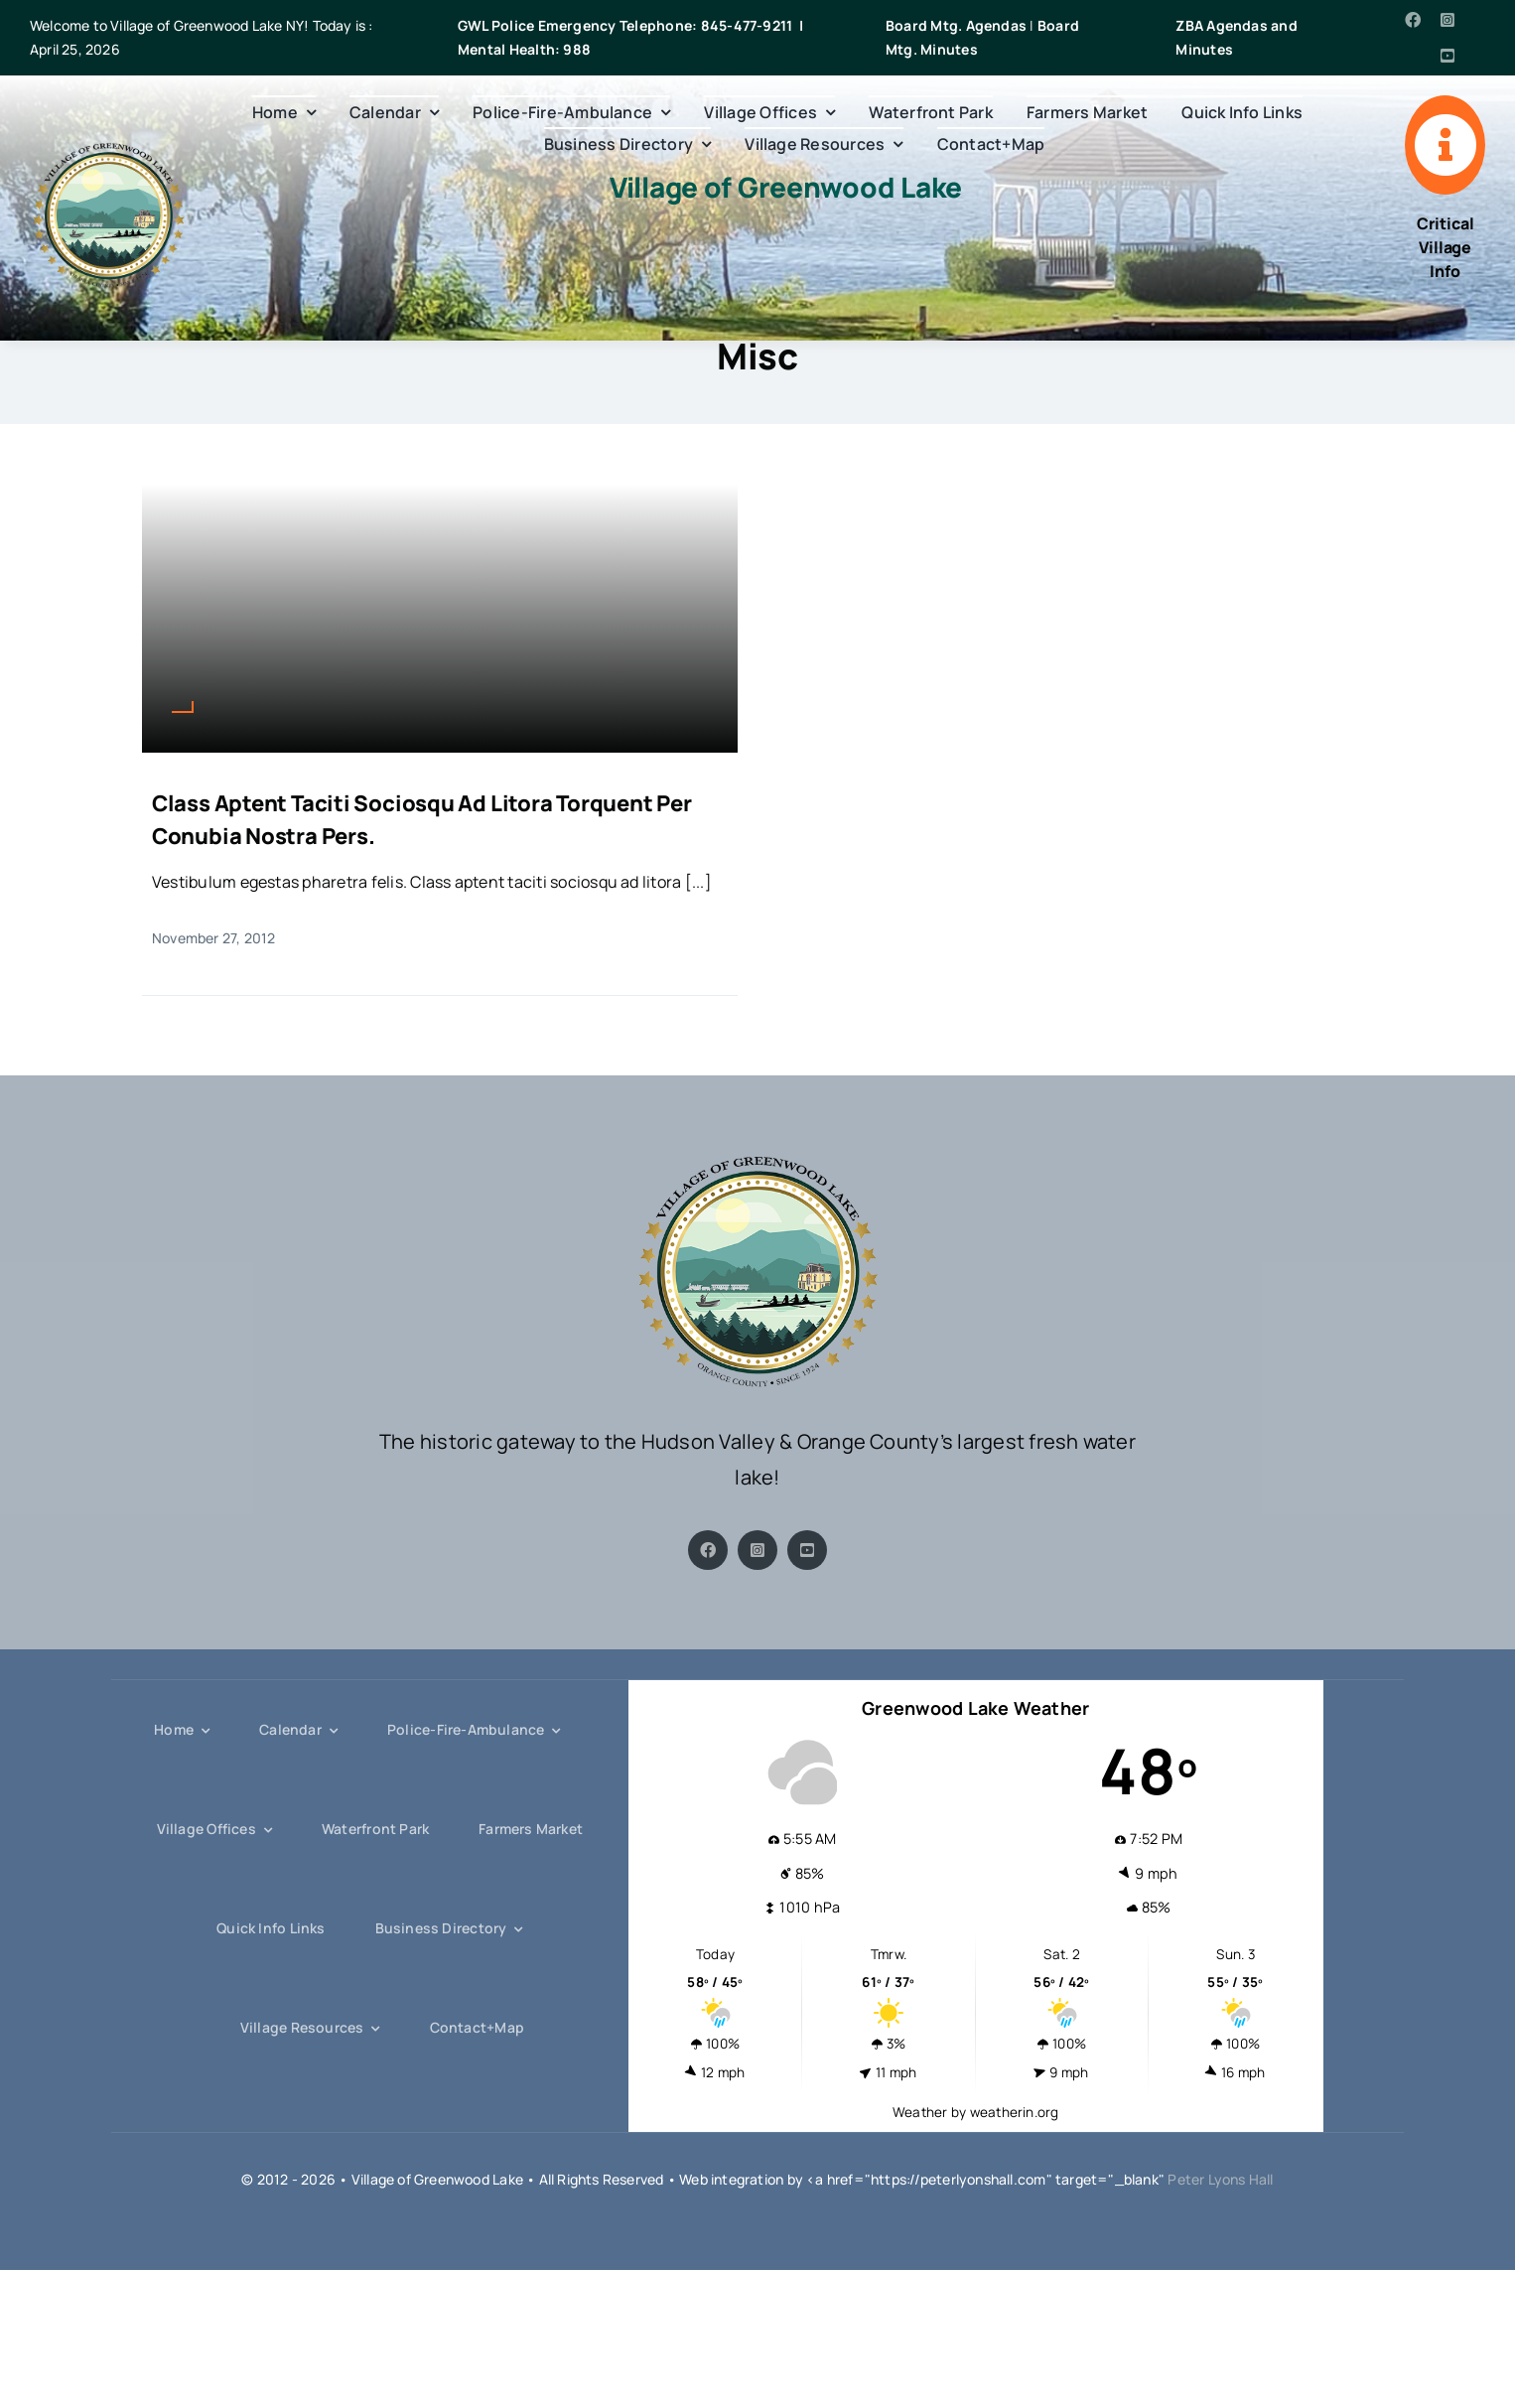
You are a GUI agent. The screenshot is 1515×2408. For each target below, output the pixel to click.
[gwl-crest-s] (108, 150)
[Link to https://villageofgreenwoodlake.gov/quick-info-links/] (1445, 145)
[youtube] (1447, 56)
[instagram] (1447, 20)
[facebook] (1413, 20)
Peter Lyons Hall (1220, 2179)
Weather (920, 2112)
